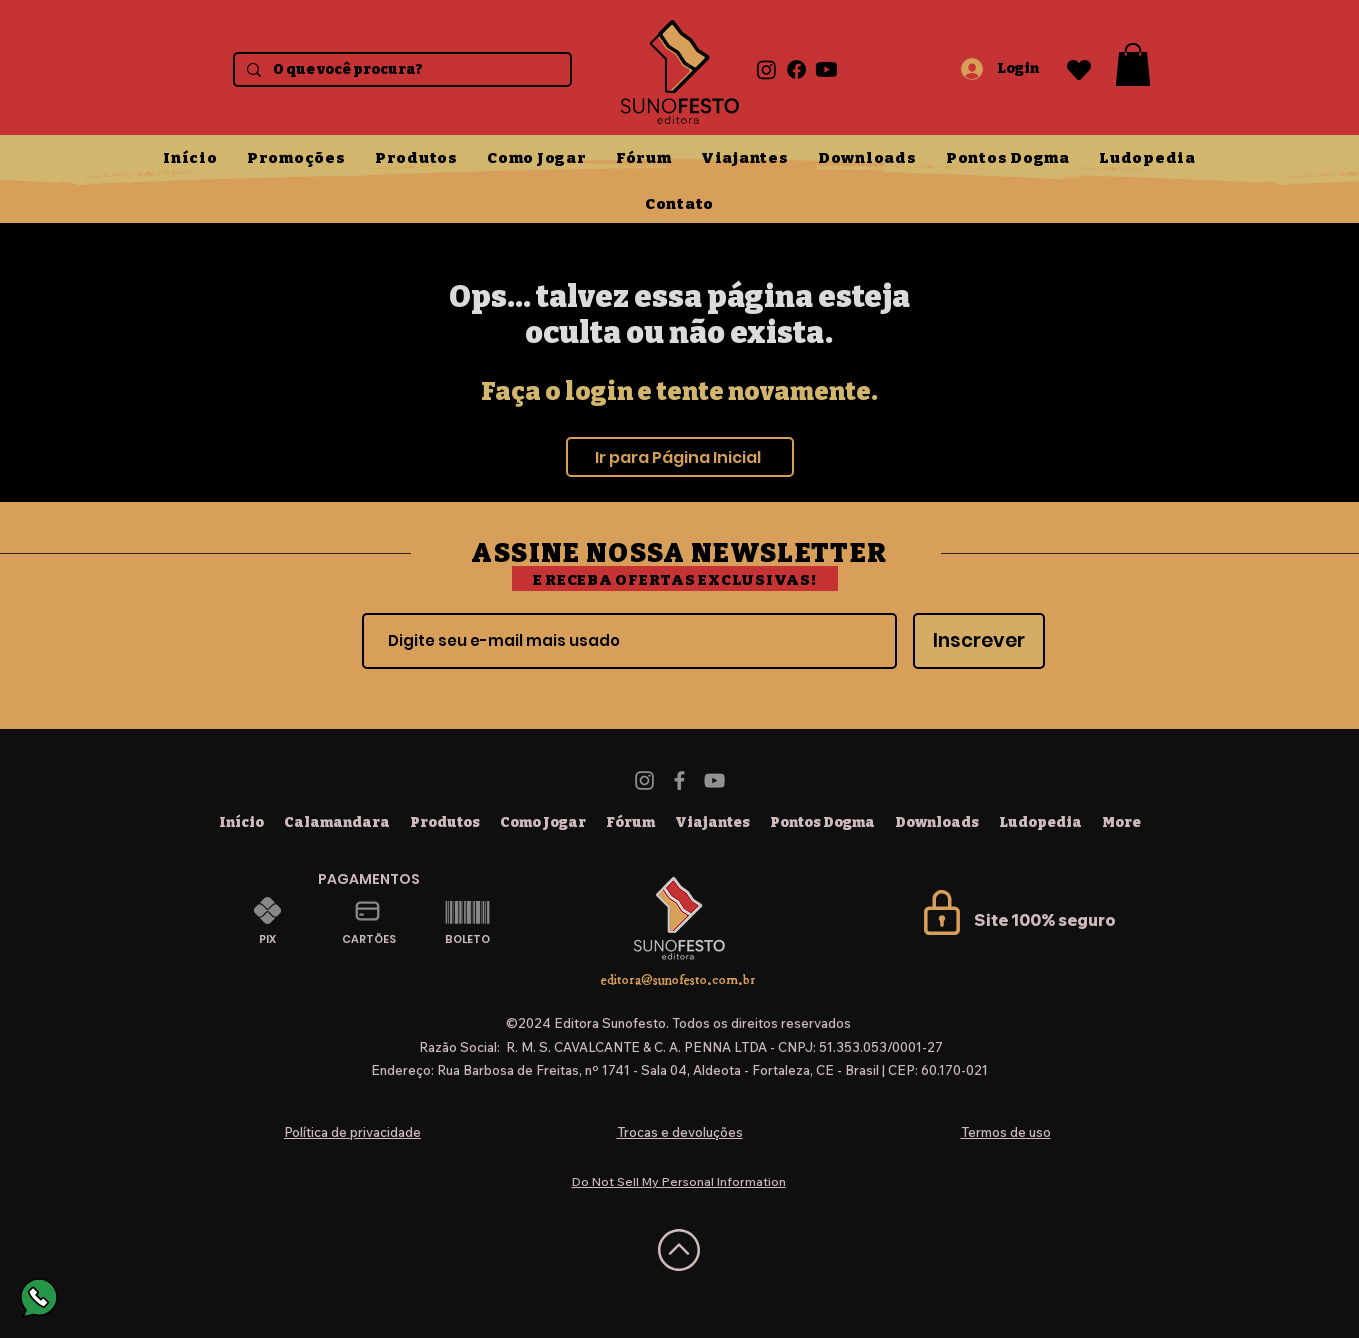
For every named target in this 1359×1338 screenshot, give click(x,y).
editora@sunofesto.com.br (678, 979)
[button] (1133, 64)
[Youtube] (826, 69)
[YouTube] (714, 780)
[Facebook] (796, 69)
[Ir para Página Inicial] (680, 457)
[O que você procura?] (400, 70)
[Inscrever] (979, 641)
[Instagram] (766, 69)
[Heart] (1079, 69)
